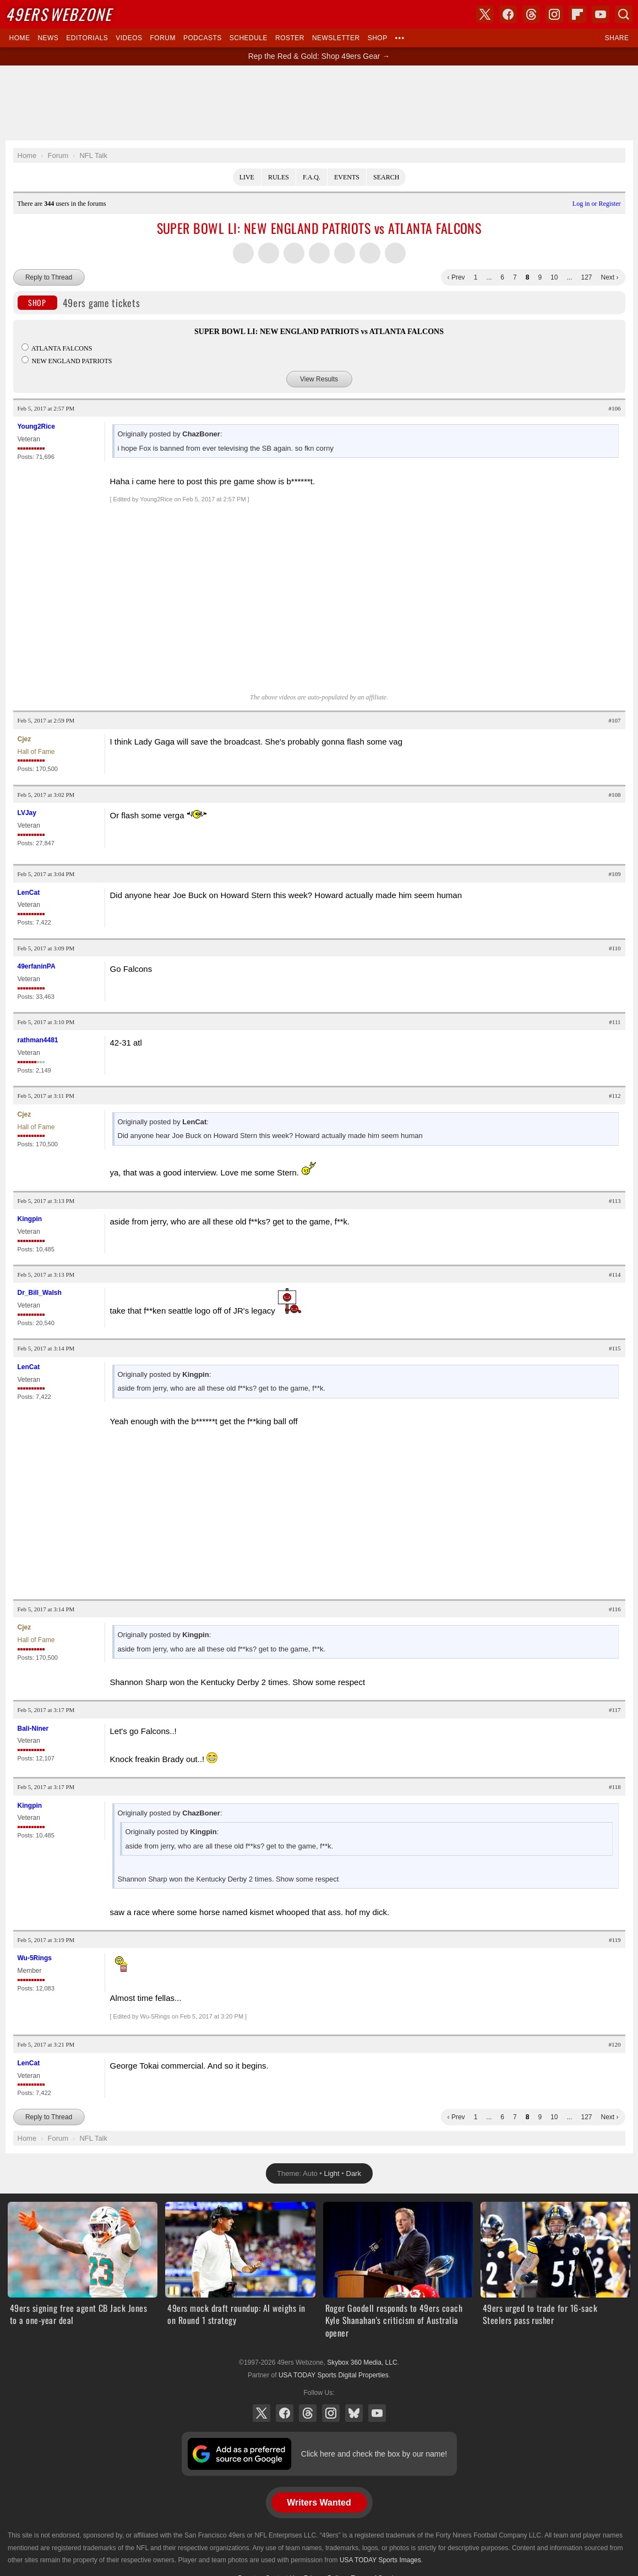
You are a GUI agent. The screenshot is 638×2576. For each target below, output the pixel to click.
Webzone (59, 14)
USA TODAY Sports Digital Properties (334, 2375)
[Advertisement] (319, 102)
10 (554, 277)
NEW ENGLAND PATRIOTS (66, 361)
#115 (615, 1348)
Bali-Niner (33, 1728)
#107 (615, 720)
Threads (308, 2413)
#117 (615, 1710)
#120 (615, 2044)
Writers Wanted (319, 2502)
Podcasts (202, 38)
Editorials (87, 38)
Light (332, 2173)
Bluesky (354, 2413)
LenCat (29, 892)
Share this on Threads (293, 253)
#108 (615, 794)
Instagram (331, 2413)
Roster (289, 38)
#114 (615, 1274)
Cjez (24, 739)
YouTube (377, 2413)
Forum (163, 38)
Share (617, 38)
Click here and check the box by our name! (374, 2453)
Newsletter (336, 38)
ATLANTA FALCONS (56, 348)
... (489, 277)
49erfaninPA (37, 966)
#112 (615, 1095)
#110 (615, 948)
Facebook (284, 2413)
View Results (319, 379)
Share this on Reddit (369, 253)
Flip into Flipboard (344, 253)
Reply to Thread (48, 277)
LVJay (27, 813)
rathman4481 (38, 1040)
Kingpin (30, 1219)
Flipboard (577, 14)
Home (19, 38)
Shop (378, 38)
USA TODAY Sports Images (380, 2560)
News (47, 38)
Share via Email (395, 253)
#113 (615, 1200)
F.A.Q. (311, 177)
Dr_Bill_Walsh (40, 1293)
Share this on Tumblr (319, 253)
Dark (353, 2173)
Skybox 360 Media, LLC (362, 2362)
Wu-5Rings (35, 1958)
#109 (615, 874)
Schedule (249, 38)
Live (246, 177)
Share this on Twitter (243, 253)
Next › (609, 277)
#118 (615, 1787)
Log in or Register (596, 203)
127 (586, 277)
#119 (615, 1940)
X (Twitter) (261, 2413)
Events (346, 177)
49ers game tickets (79, 303)
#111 (614, 1022)
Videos (129, 38)
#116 (615, 1609)
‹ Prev (456, 277)
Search (386, 177)
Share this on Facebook (268, 253)
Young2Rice (36, 426)
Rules (278, 177)
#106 (615, 408)
